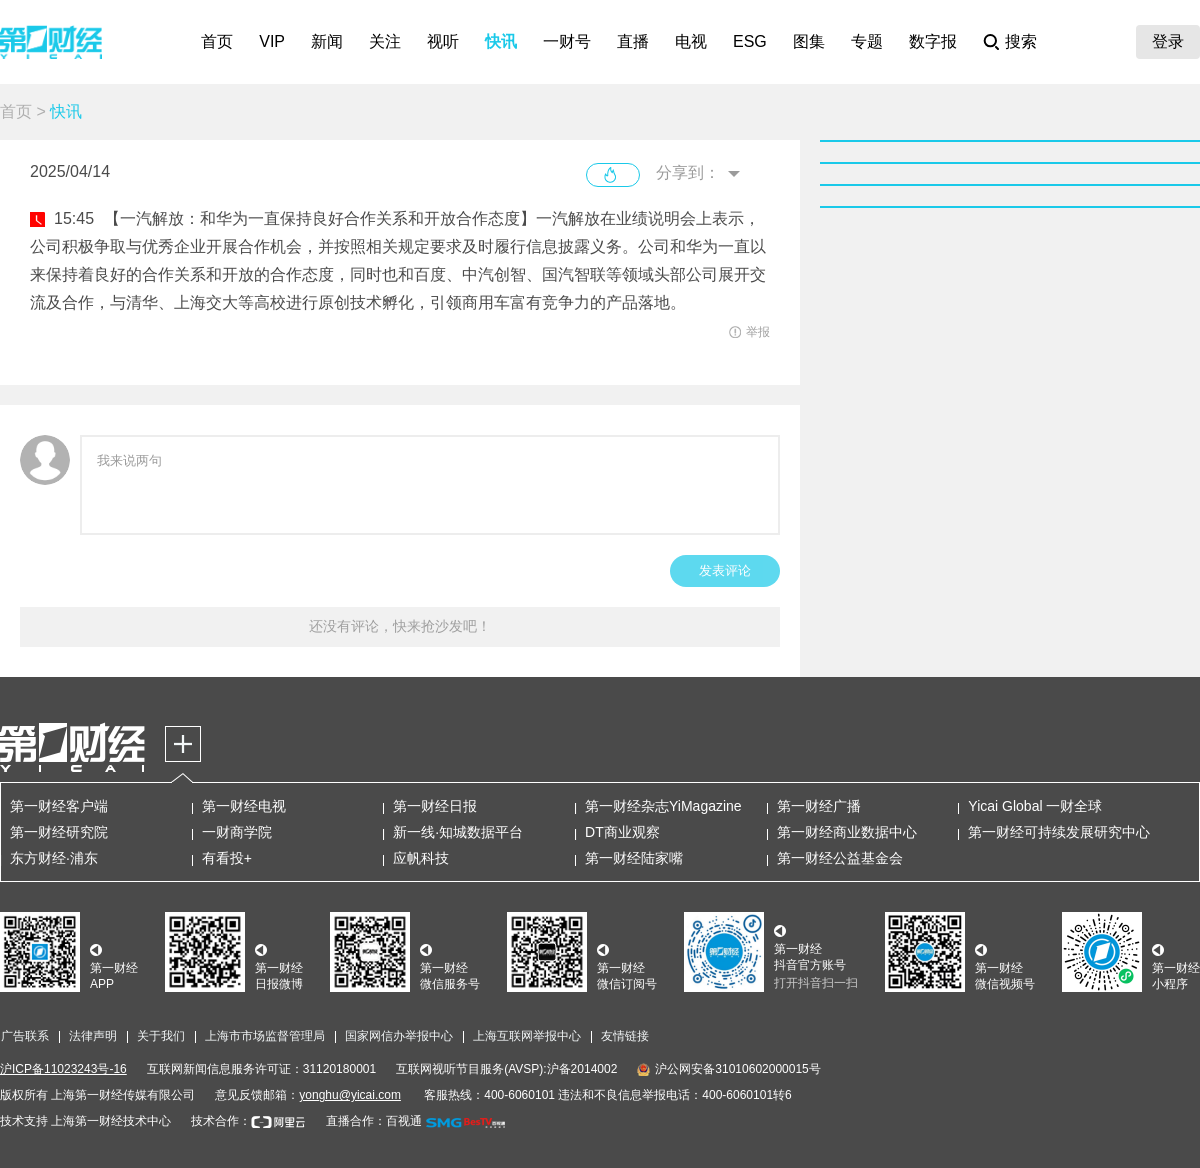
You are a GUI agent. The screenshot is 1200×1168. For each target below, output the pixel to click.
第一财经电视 (244, 806)
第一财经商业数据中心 (847, 832)
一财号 (567, 41)
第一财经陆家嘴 (634, 858)
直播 (633, 41)
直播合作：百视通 (374, 1121)
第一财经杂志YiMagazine (663, 806)
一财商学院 (237, 832)
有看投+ (227, 858)
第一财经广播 (819, 806)
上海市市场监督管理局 (265, 1036)
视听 (443, 41)
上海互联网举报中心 (527, 1036)
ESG (750, 41)
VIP (272, 41)
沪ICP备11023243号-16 (63, 1069)
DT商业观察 (622, 832)
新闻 (327, 41)
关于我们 (161, 1036)
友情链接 (625, 1036)
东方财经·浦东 (54, 858)
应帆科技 (421, 858)
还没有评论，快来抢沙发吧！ (400, 626)
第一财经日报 (435, 806)
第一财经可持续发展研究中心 (1059, 832)
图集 (809, 41)
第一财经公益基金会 (840, 858)
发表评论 (725, 570)
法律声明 (93, 1036)
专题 (867, 41)
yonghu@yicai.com (350, 1095)
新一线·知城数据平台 (458, 832)
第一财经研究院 (59, 832)
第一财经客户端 (59, 806)
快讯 (501, 41)
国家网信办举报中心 (399, 1036)
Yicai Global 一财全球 (1035, 806)
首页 (217, 41)
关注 (385, 41)
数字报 (933, 41)
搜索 (1021, 41)
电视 (691, 41)
